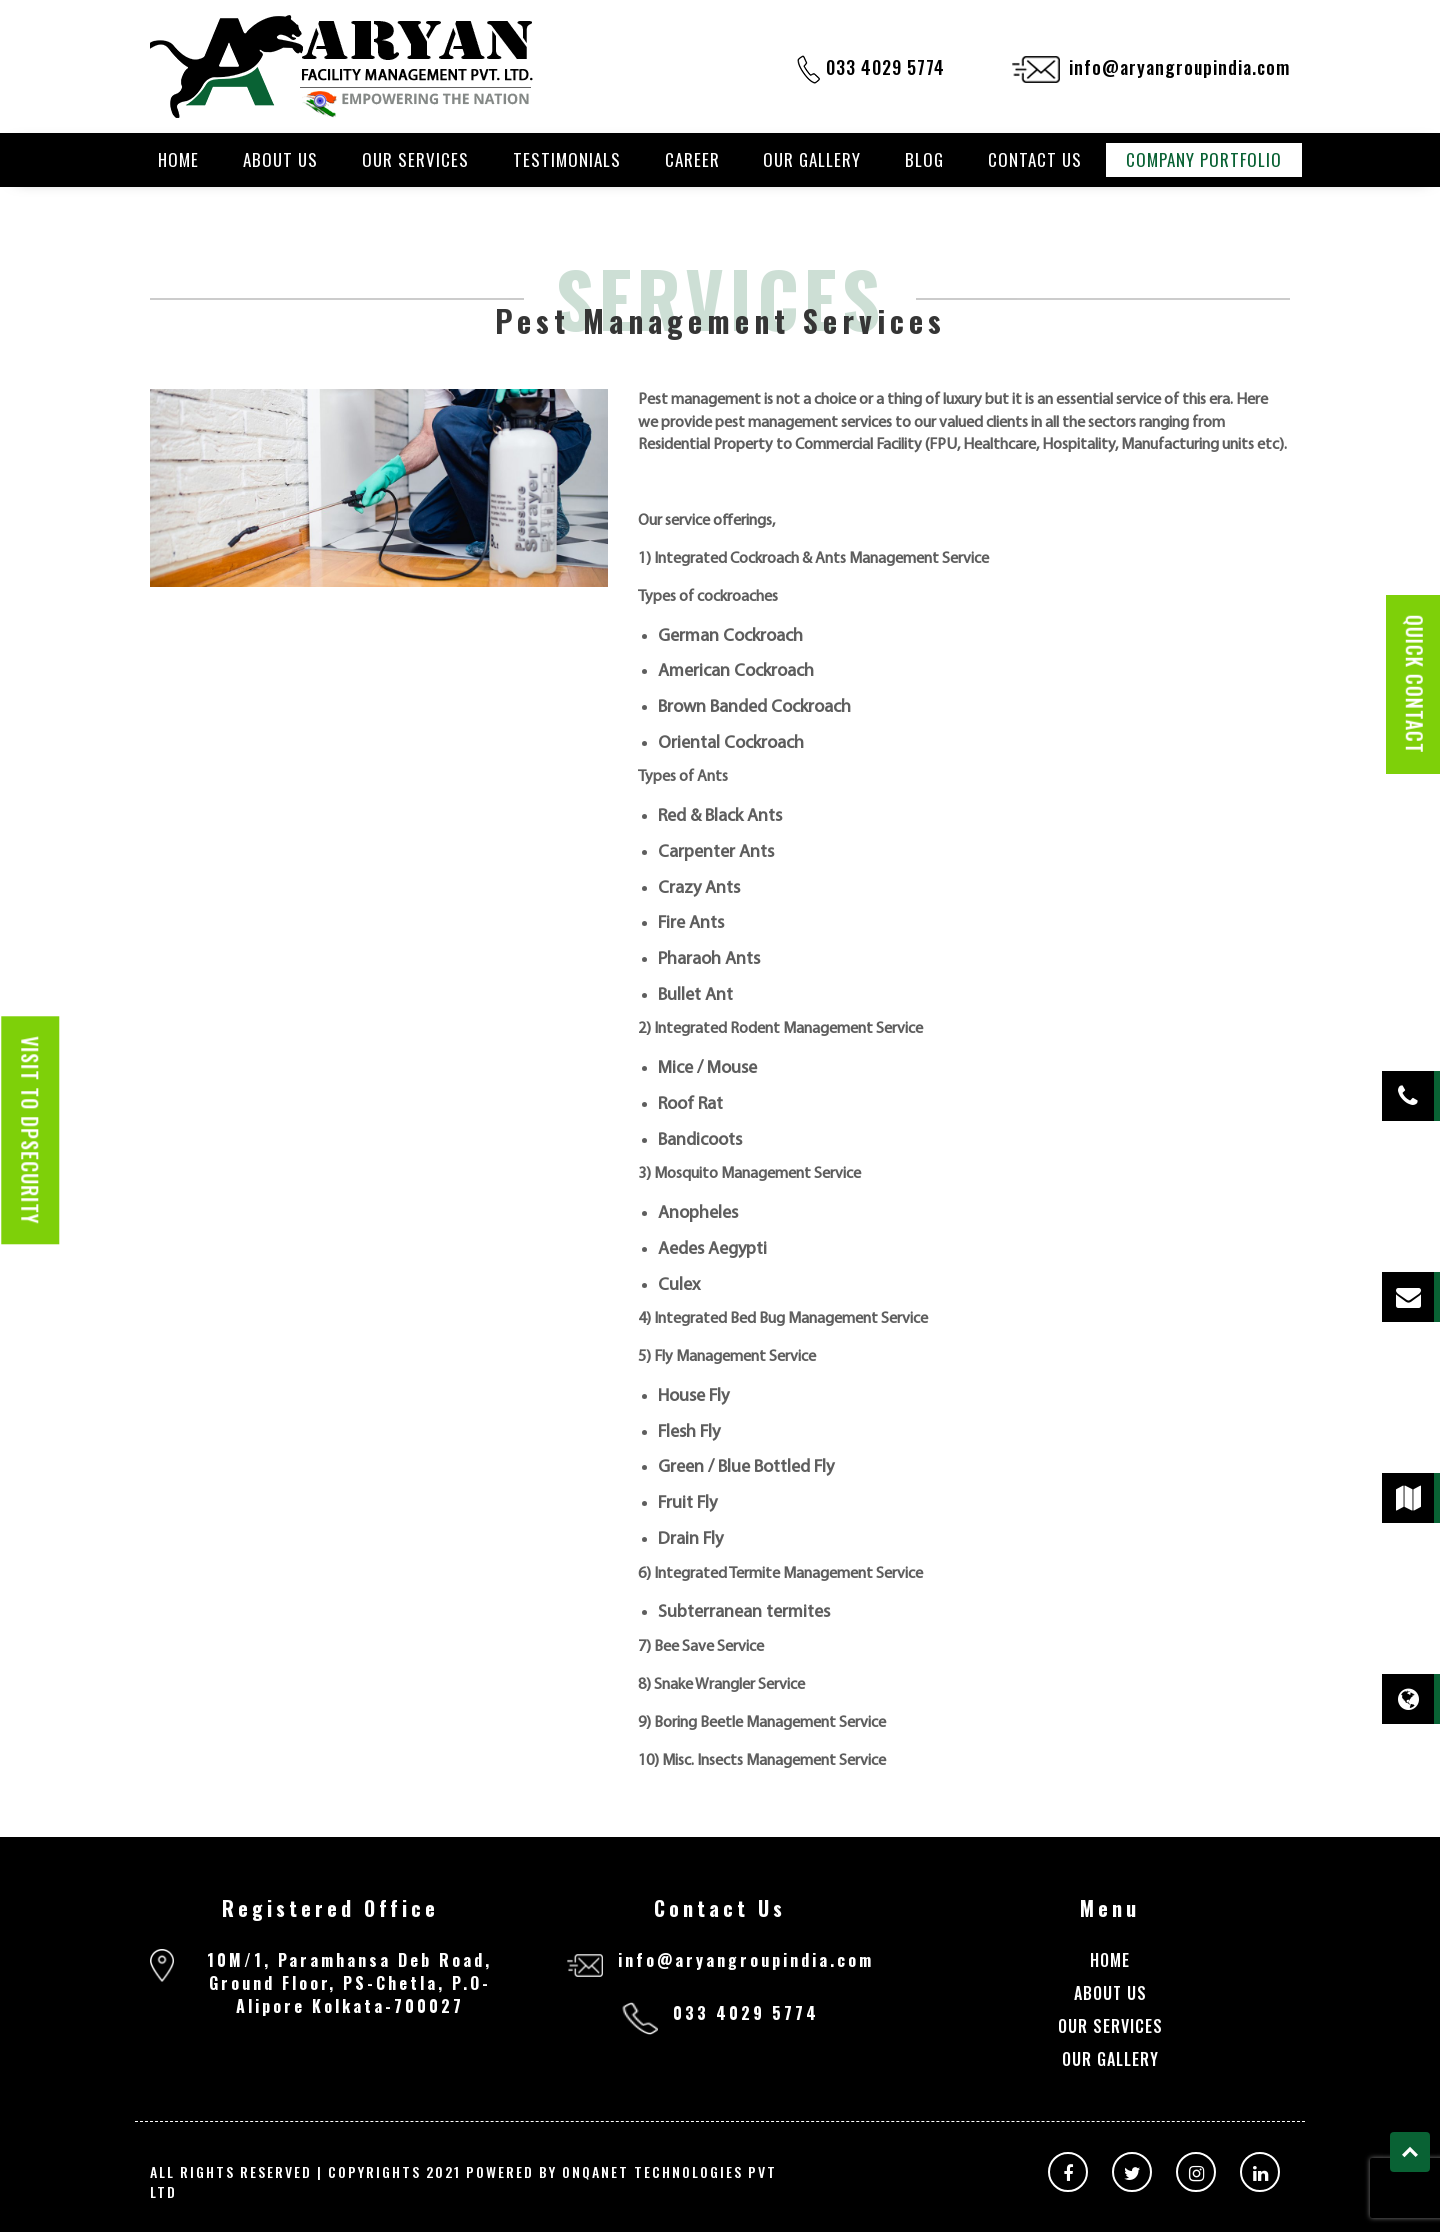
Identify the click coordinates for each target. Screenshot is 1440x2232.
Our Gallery (812, 160)
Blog (924, 160)
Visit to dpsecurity (30, 1130)
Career (692, 160)
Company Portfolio (1204, 160)
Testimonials (567, 160)
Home (178, 160)
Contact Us (1035, 160)
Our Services (415, 160)
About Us (280, 160)
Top (1410, 2152)
